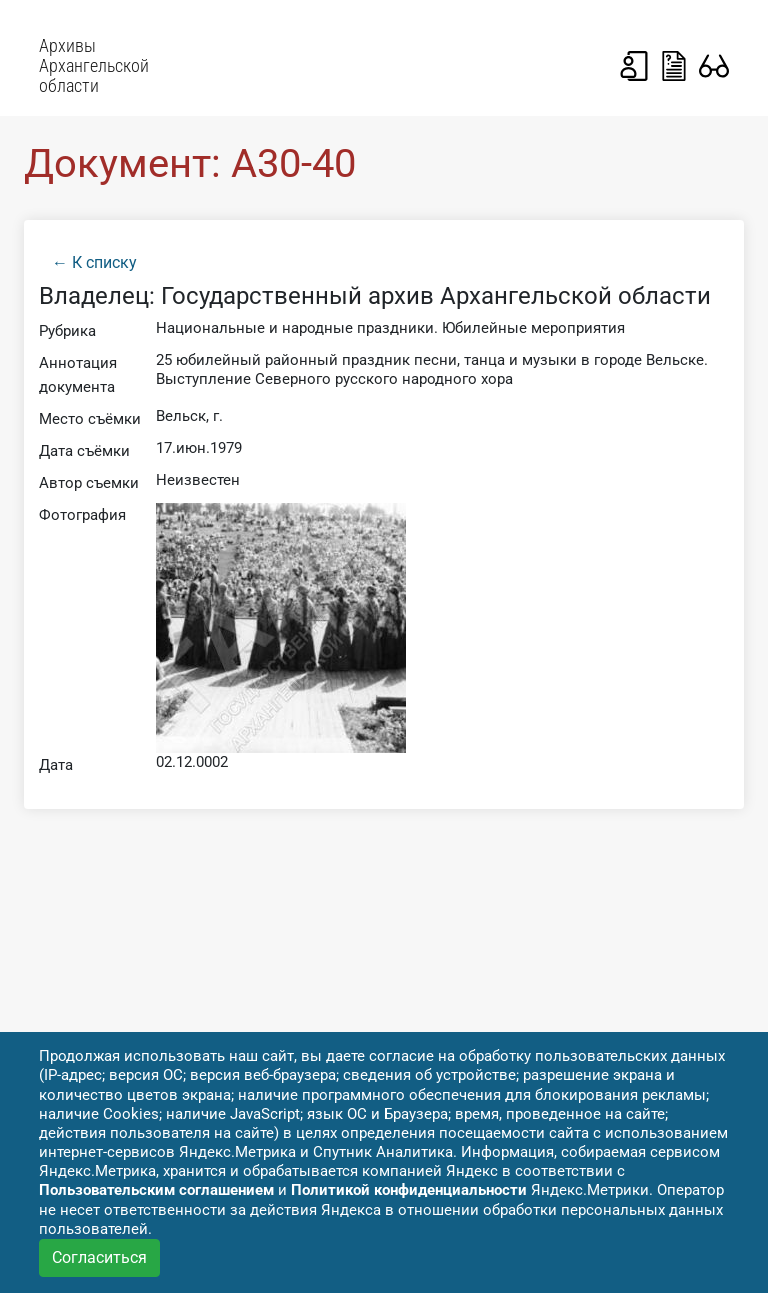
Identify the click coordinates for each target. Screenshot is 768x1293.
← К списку (94, 262)
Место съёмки (90, 419)
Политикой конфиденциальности (409, 1190)
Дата (56, 765)
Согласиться (99, 1257)
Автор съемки (89, 483)
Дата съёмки (84, 451)
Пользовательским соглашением (156, 1190)
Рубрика (67, 331)
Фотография (82, 515)
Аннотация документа (78, 375)
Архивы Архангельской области (94, 66)
